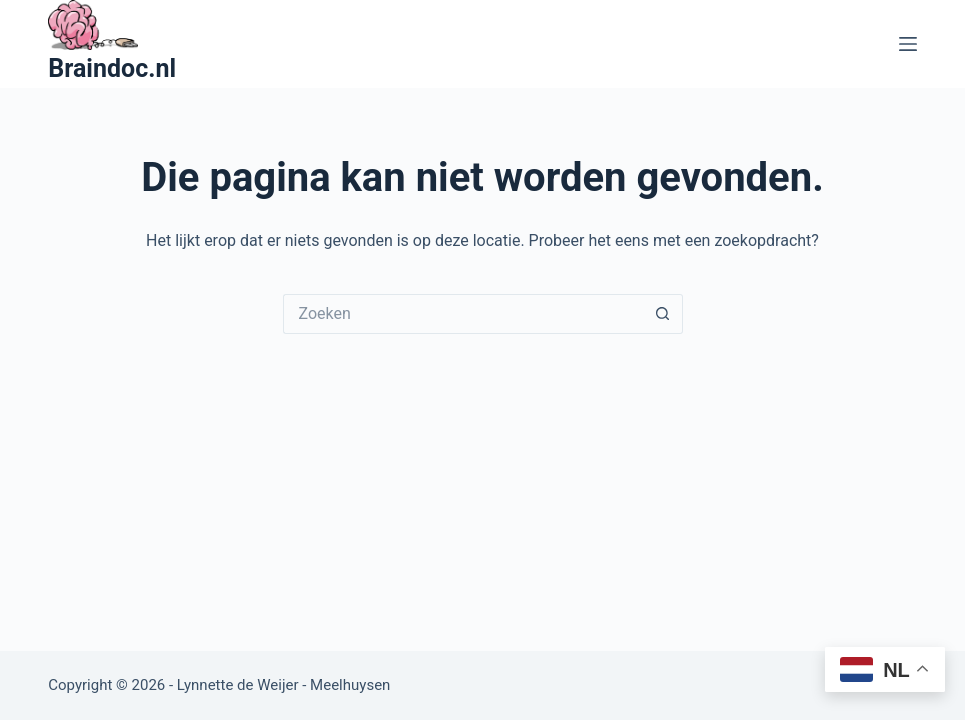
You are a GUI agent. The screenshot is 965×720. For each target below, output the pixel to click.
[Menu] (908, 44)
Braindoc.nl (112, 68)
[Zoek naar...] (463, 314)
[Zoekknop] (663, 314)
